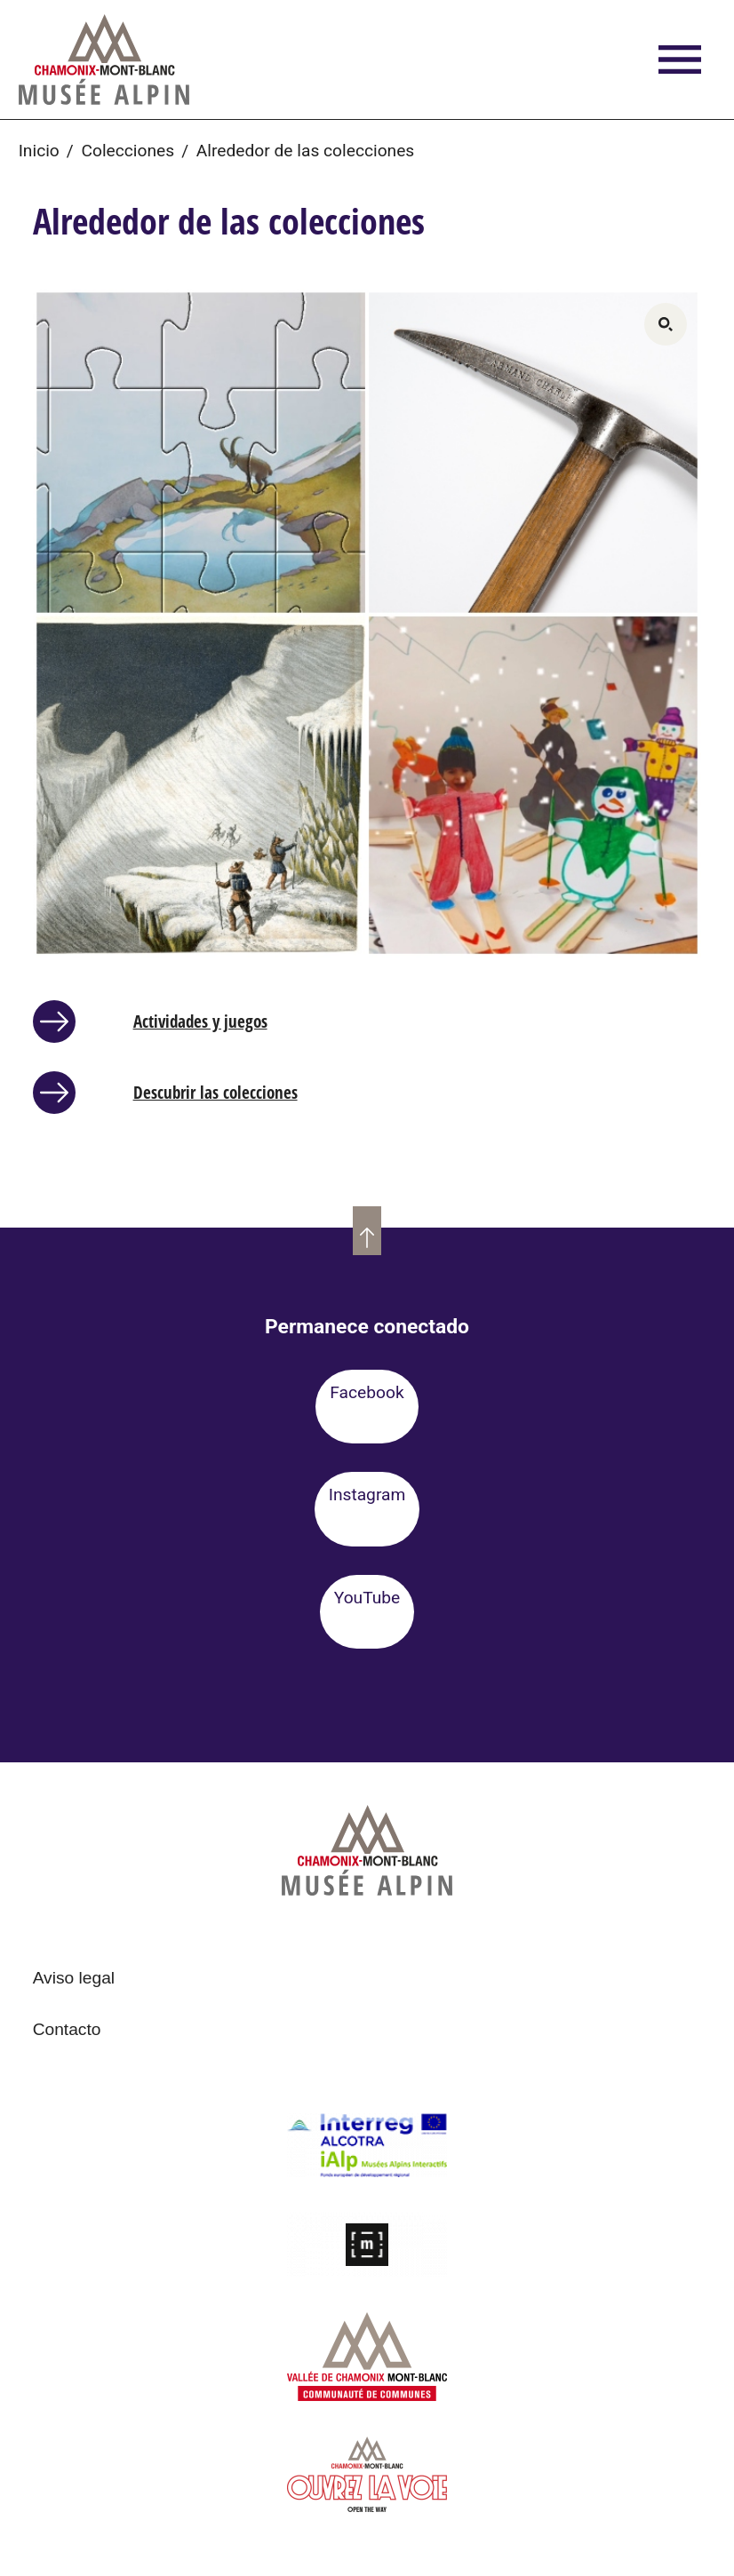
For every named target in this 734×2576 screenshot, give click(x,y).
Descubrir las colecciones (215, 1092)
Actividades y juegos (200, 1021)
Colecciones (127, 150)
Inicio (39, 150)
